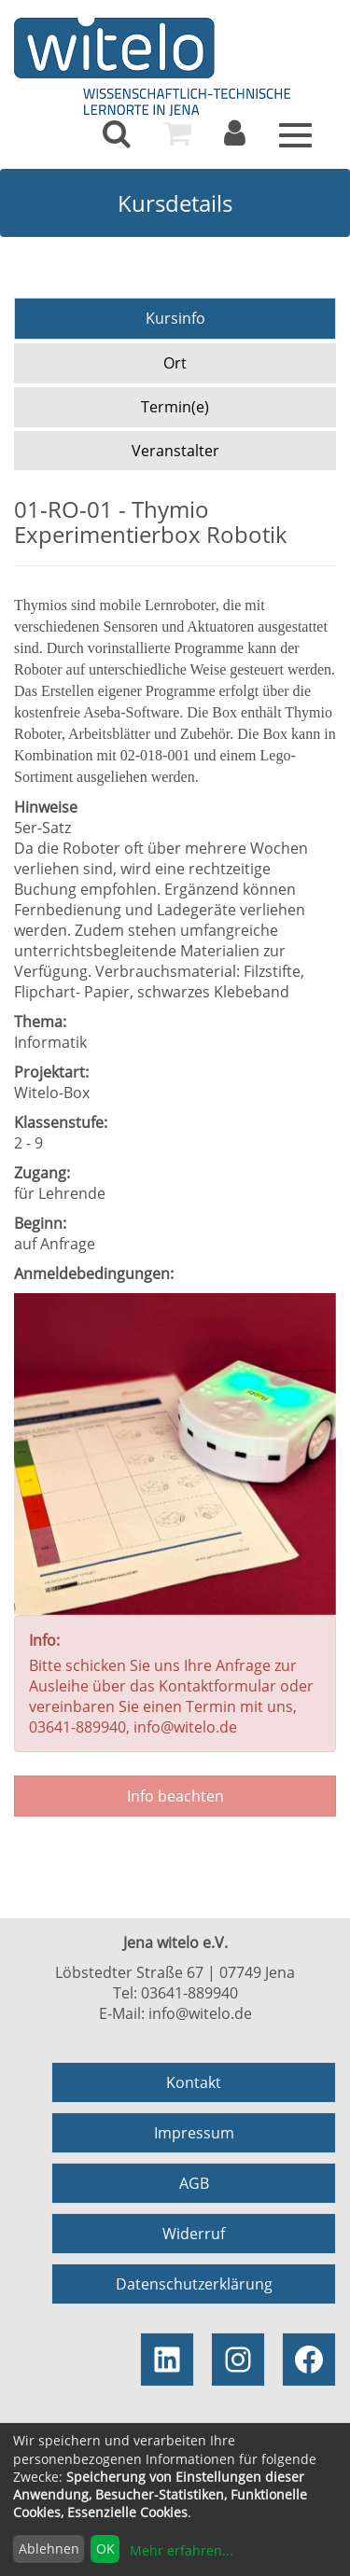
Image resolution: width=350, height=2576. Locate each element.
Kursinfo (175, 318)
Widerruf (193, 2233)
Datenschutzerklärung (194, 2284)
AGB (194, 2183)
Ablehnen (49, 2548)
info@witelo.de (200, 2013)
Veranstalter (175, 450)
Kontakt (193, 2082)
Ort (175, 363)
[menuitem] (116, 133)
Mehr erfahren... (181, 2550)
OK (105, 2548)
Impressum (194, 2133)
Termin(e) (175, 407)
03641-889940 (189, 1993)
